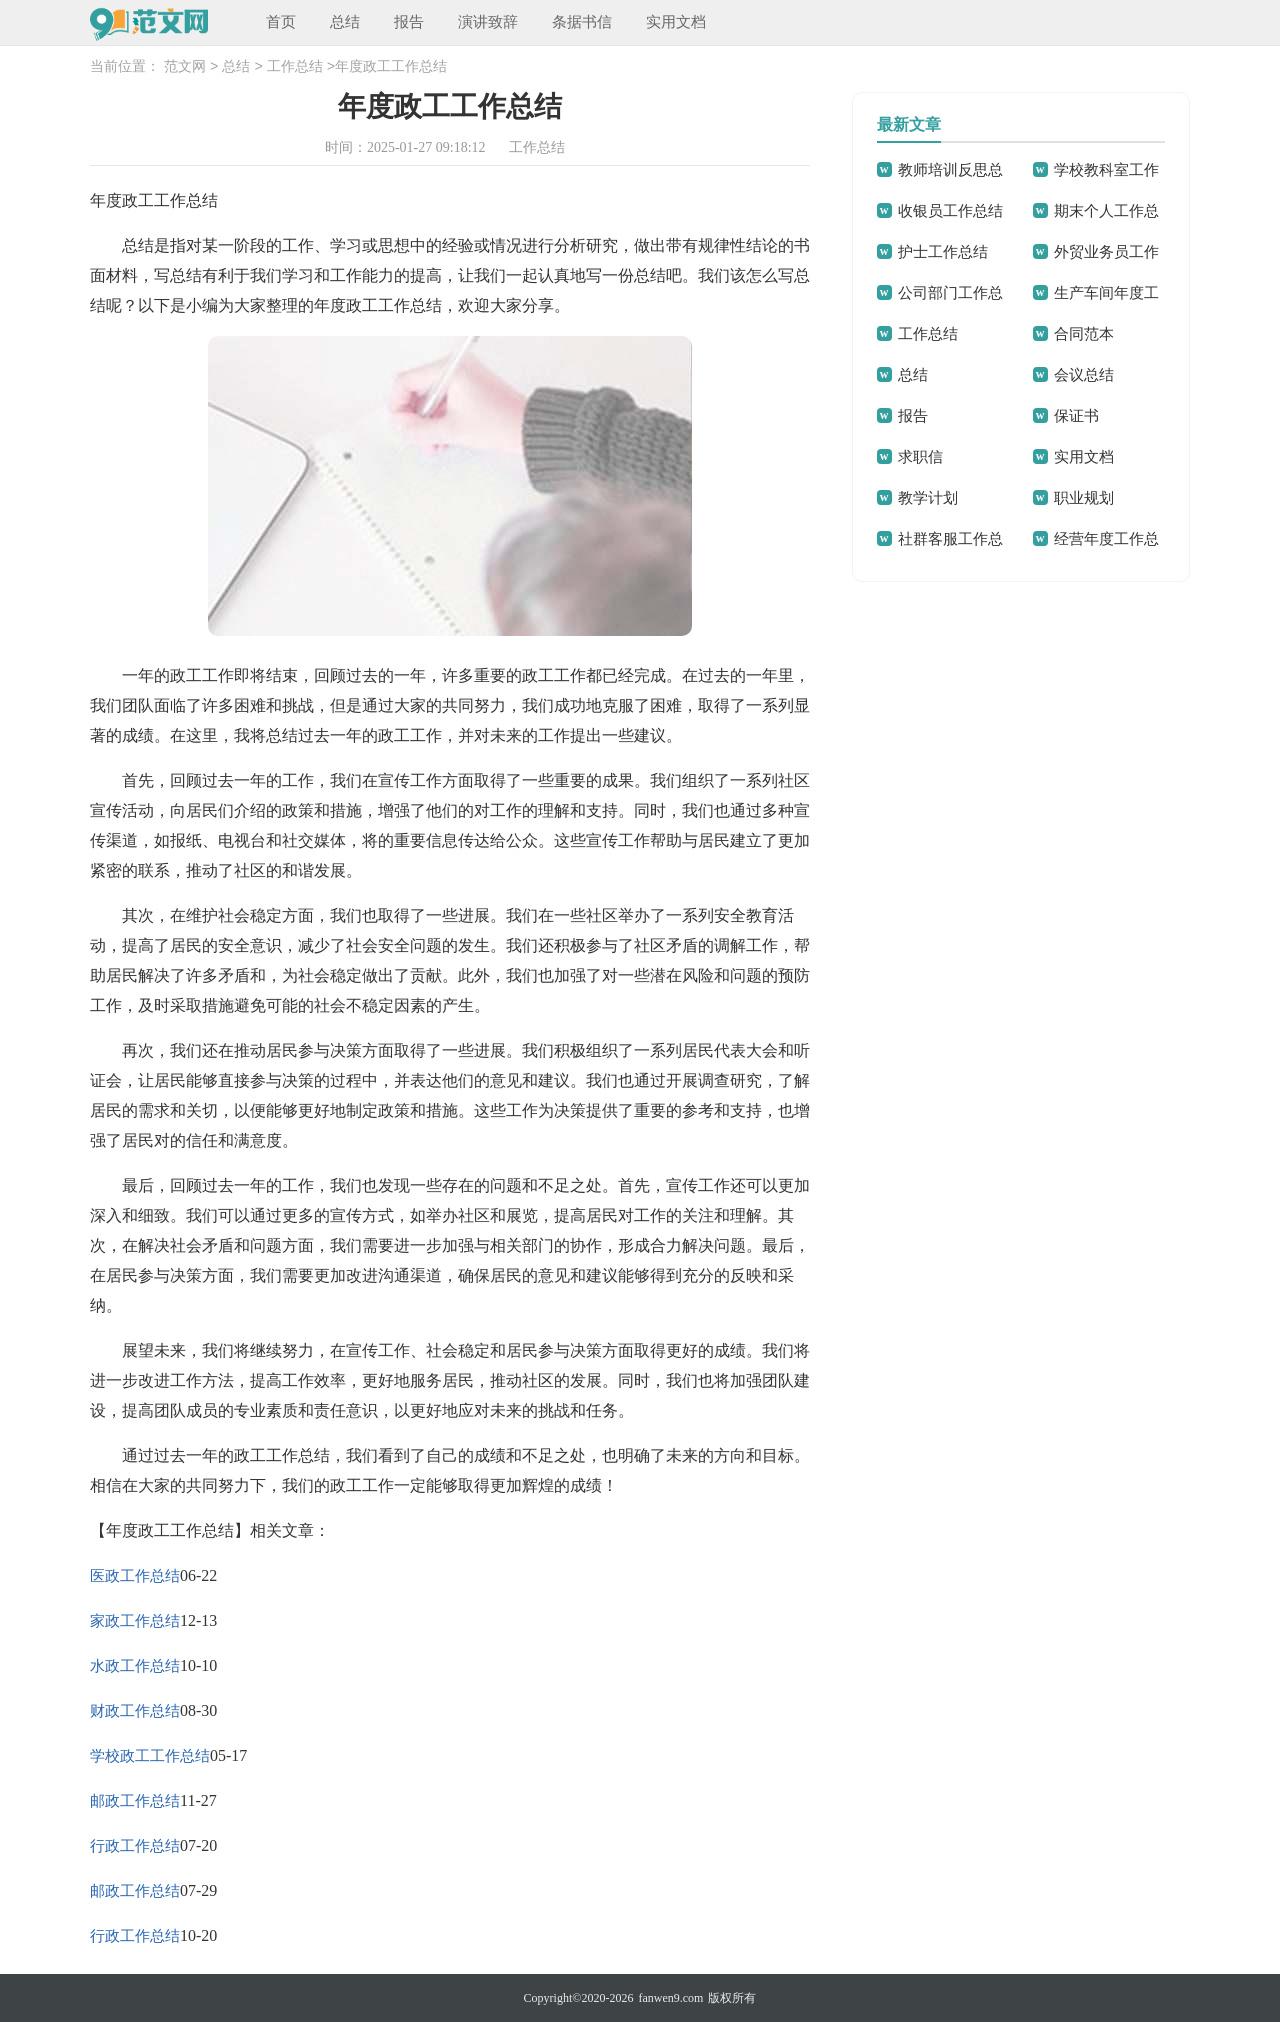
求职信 (920, 457)
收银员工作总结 (950, 211)
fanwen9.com (670, 1998)
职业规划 (1084, 498)
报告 (409, 22)
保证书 (1076, 416)
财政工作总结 (135, 1711)
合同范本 (1084, 334)
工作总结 (295, 67)
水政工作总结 (135, 1666)
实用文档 (676, 22)
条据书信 (582, 22)
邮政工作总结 (135, 1801)
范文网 (185, 67)
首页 (281, 22)
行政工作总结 (135, 1846)
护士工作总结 (943, 252)
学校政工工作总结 (150, 1756)
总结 (345, 22)
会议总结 (1084, 375)
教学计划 (928, 498)
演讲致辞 (488, 22)
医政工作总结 (135, 1576)
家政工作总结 (135, 1621)
